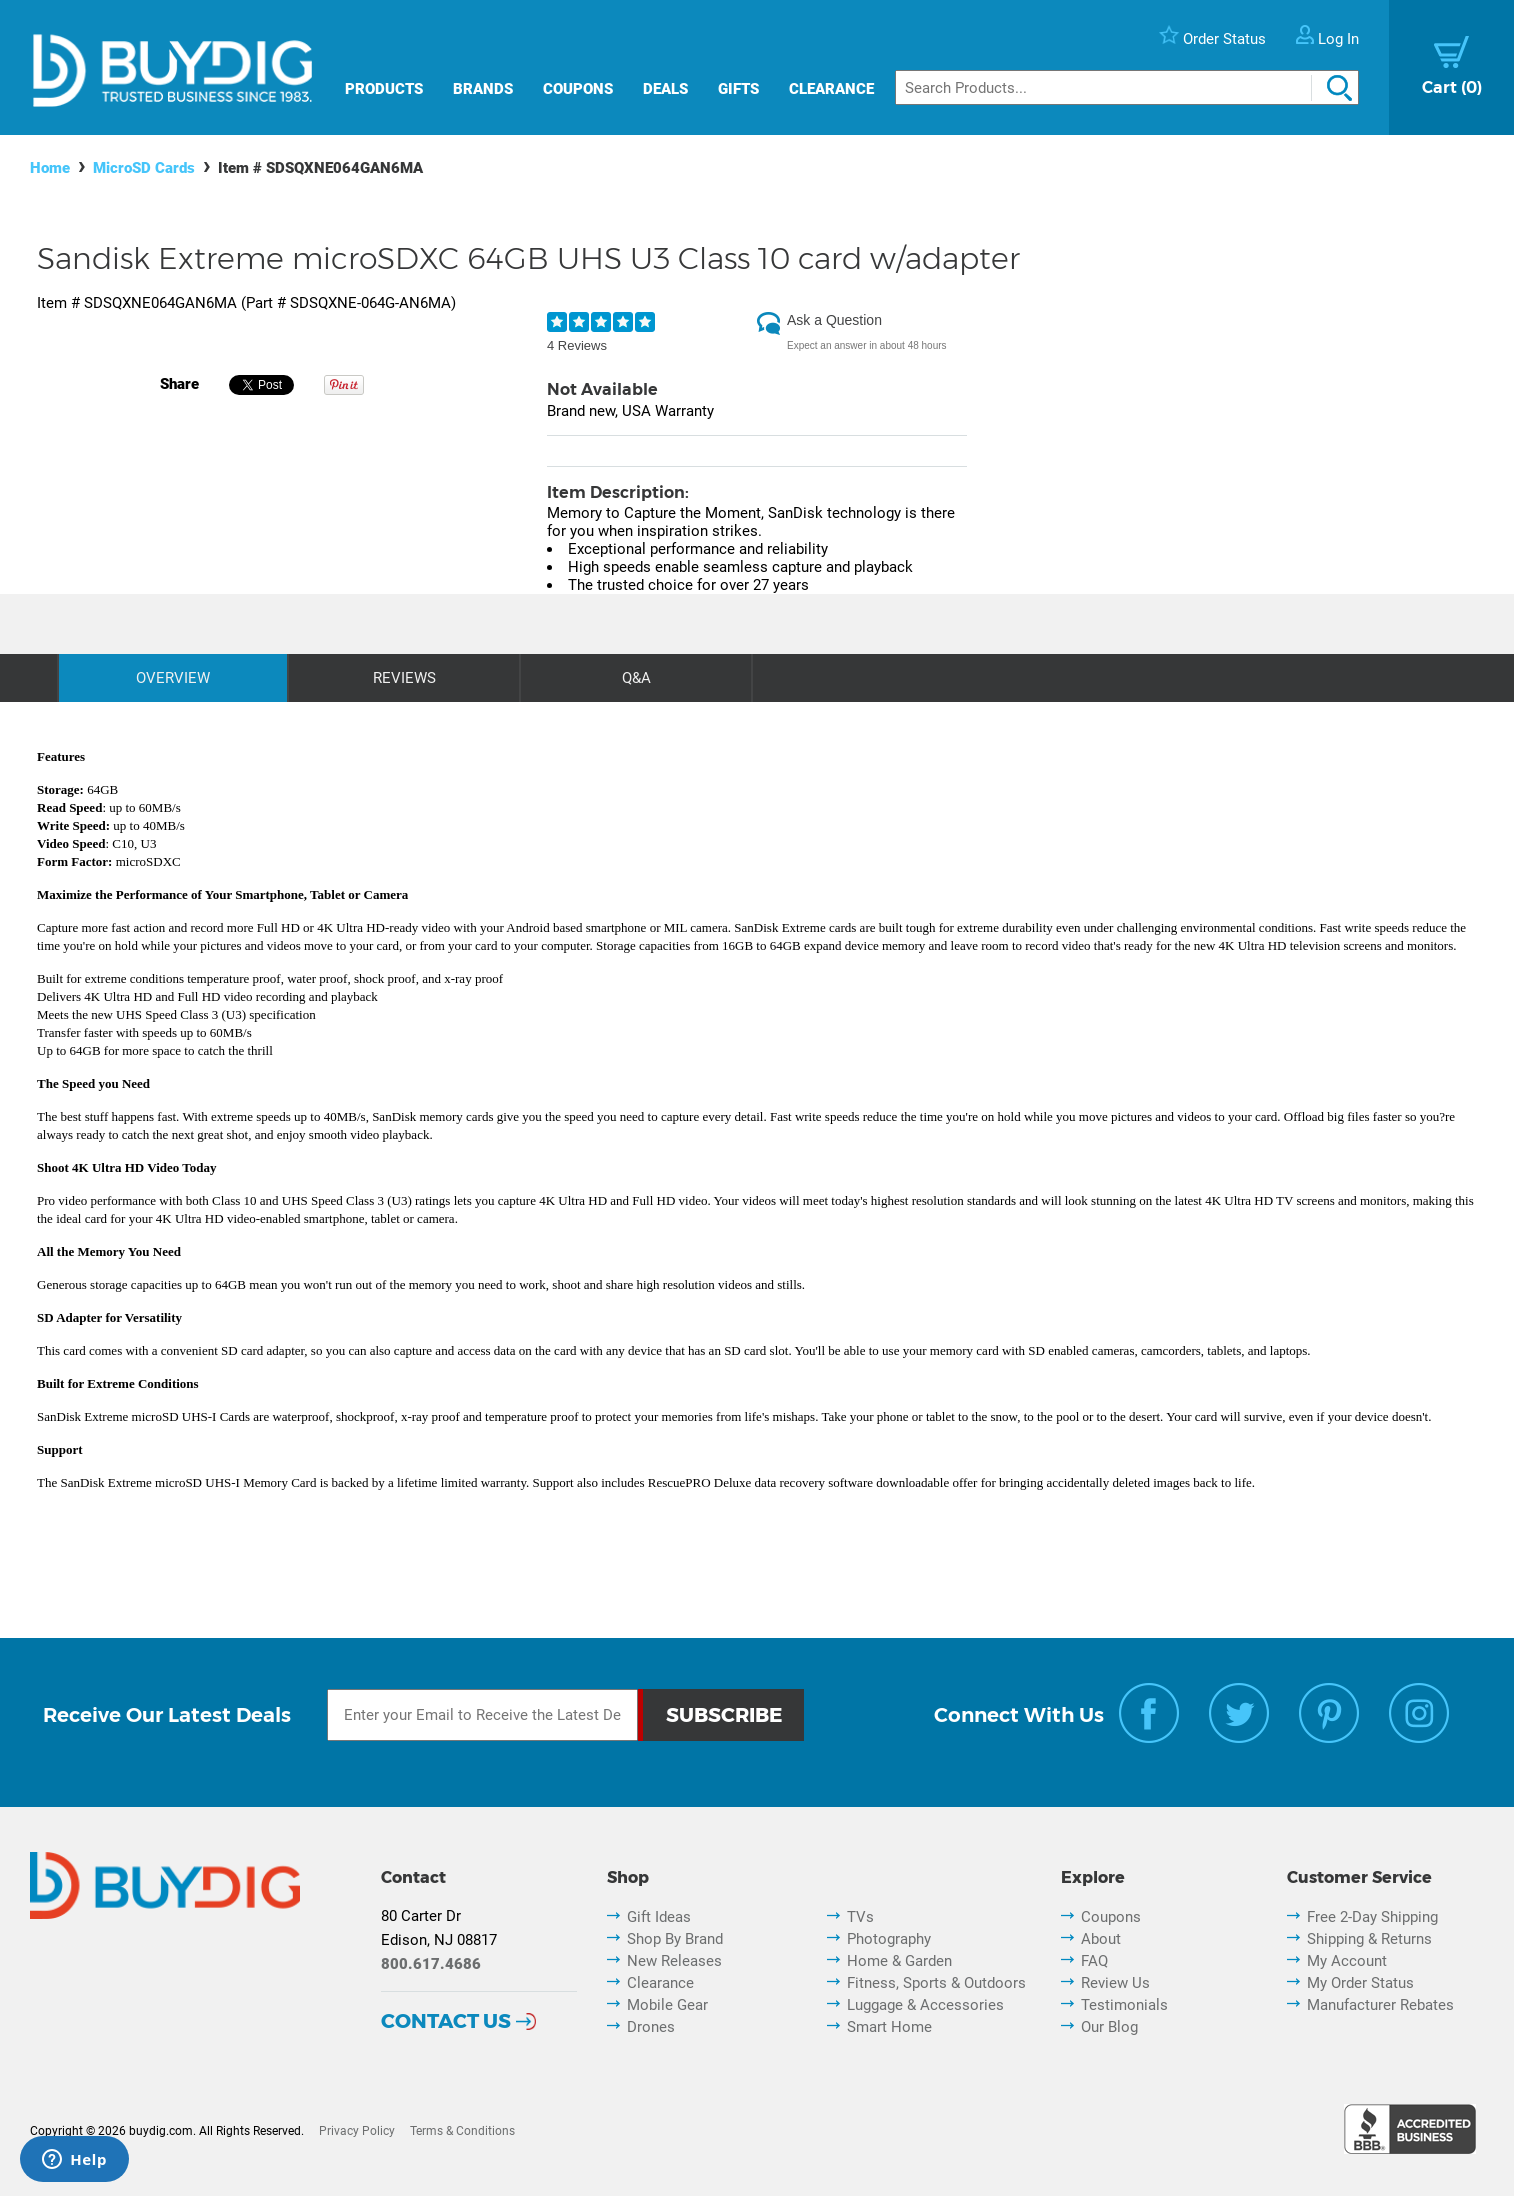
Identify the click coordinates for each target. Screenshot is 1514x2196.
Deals (665, 89)
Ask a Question (834, 320)
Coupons (578, 89)
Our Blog (1109, 2027)
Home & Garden (899, 1961)
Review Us (1115, 1983)
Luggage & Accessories (925, 2005)
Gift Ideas (659, 1917)
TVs (860, 1917)
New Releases (674, 1961)
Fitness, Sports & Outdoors (936, 1983)
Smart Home (889, 2027)
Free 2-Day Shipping (1372, 1917)
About (1101, 1939)
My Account (1347, 1961)
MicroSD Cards (144, 168)
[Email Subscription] (482, 1715)
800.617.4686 (431, 1964)
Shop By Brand (675, 1939)
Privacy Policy (357, 2131)
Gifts (738, 89)
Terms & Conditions (462, 2131)
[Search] (1127, 87)
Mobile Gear (667, 2005)
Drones (651, 2027)
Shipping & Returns (1369, 1939)
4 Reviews (577, 345)
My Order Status (1360, 1983)
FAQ (1094, 1961)
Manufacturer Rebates (1380, 2005)
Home (50, 168)
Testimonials (1124, 2005)
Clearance (831, 89)
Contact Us (446, 2021)
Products (384, 89)
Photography (889, 1939)
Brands (483, 89)
